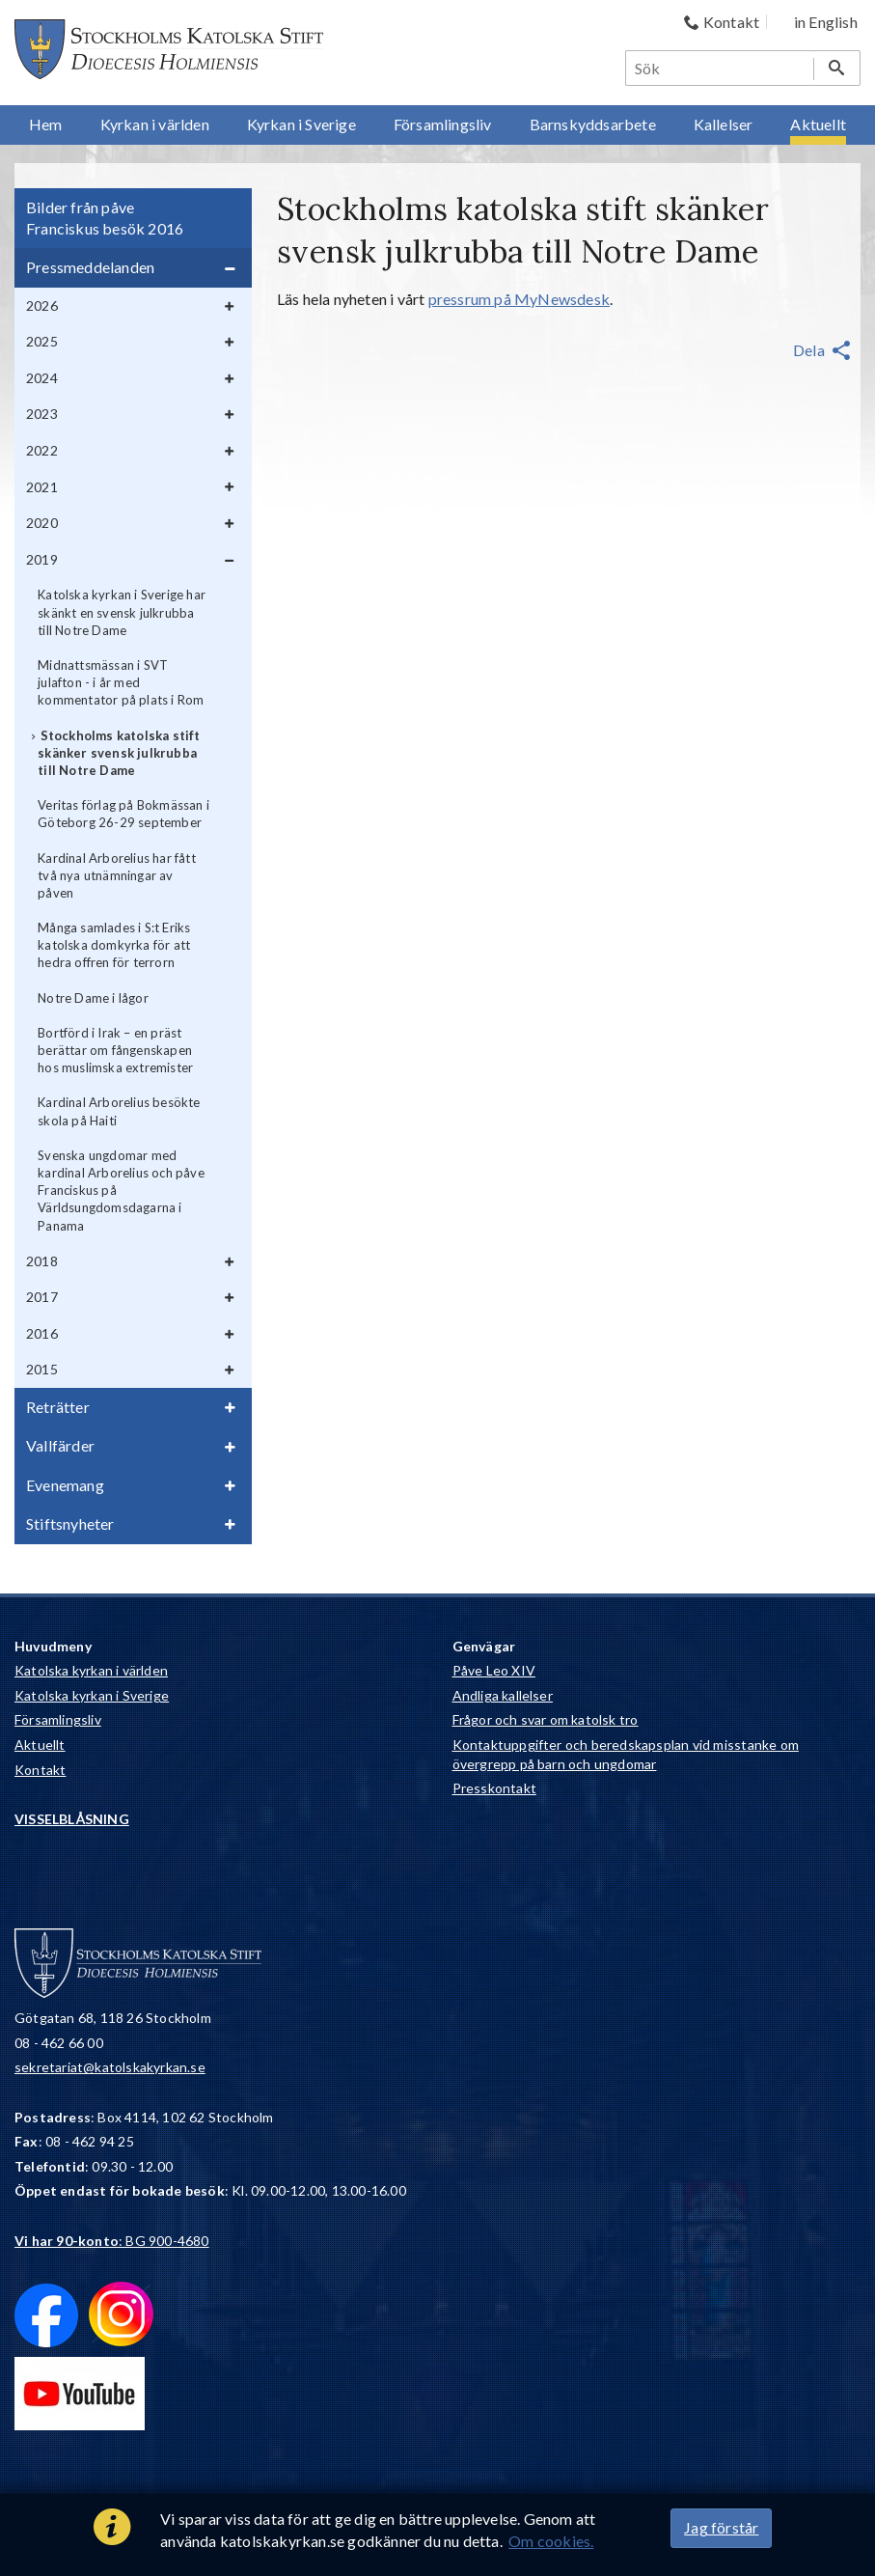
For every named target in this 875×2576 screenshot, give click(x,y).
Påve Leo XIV (493, 1670)
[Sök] (720, 68)
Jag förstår (721, 2527)
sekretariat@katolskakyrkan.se (109, 2067)
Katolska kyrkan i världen (91, 1670)
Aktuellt (40, 1744)
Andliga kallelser (502, 1695)
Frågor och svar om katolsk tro (545, 1719)
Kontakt (40, 1769)
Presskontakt (494, 1788)
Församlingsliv (57, 1719)
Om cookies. (550, 2541)
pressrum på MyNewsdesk (519, 299)
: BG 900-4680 (111, 2240)
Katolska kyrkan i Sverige (91, 1695)
